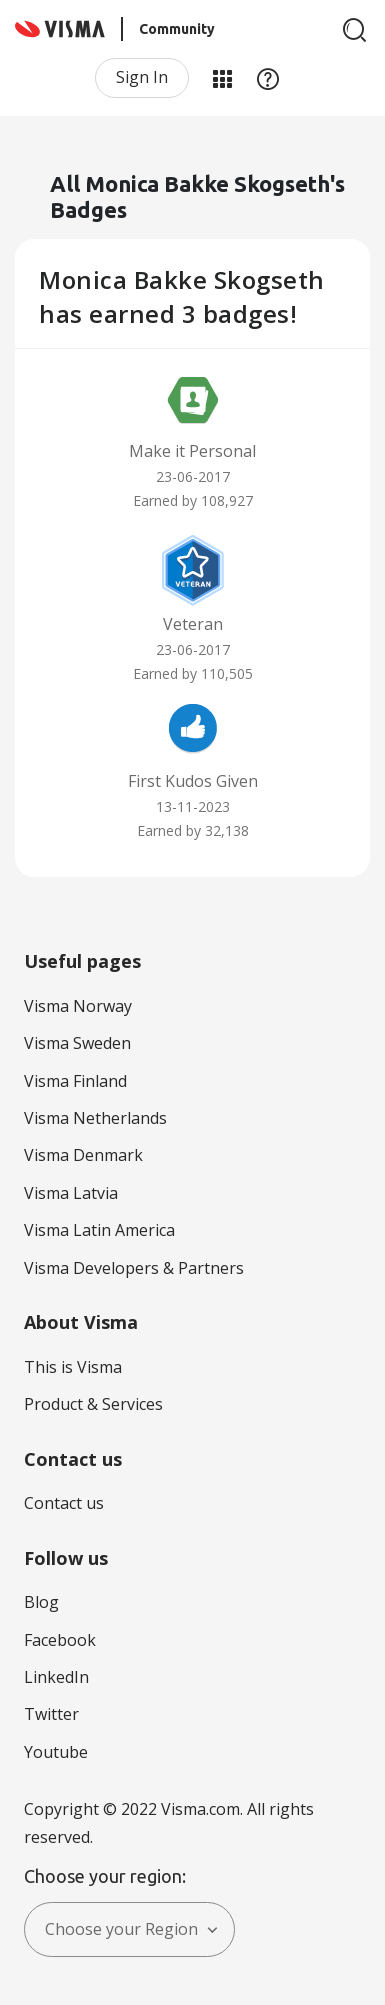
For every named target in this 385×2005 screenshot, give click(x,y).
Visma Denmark (83, 1155)
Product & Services (93, 1404)
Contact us (64, 1503)
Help (268, 78)
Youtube (56, 1752)
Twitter (51, 1714)
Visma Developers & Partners (134, 1268)
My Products (222, 78)
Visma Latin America (99, 1230)
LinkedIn (56, 1677)
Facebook (60, 1640)
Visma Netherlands (95, 1118)
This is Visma (73, 1367)
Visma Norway (78, 1006)
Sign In (142, 77)
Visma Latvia (71, 1193)
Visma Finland (75, 1081)
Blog (41, 1602)
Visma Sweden (77, 1043)
